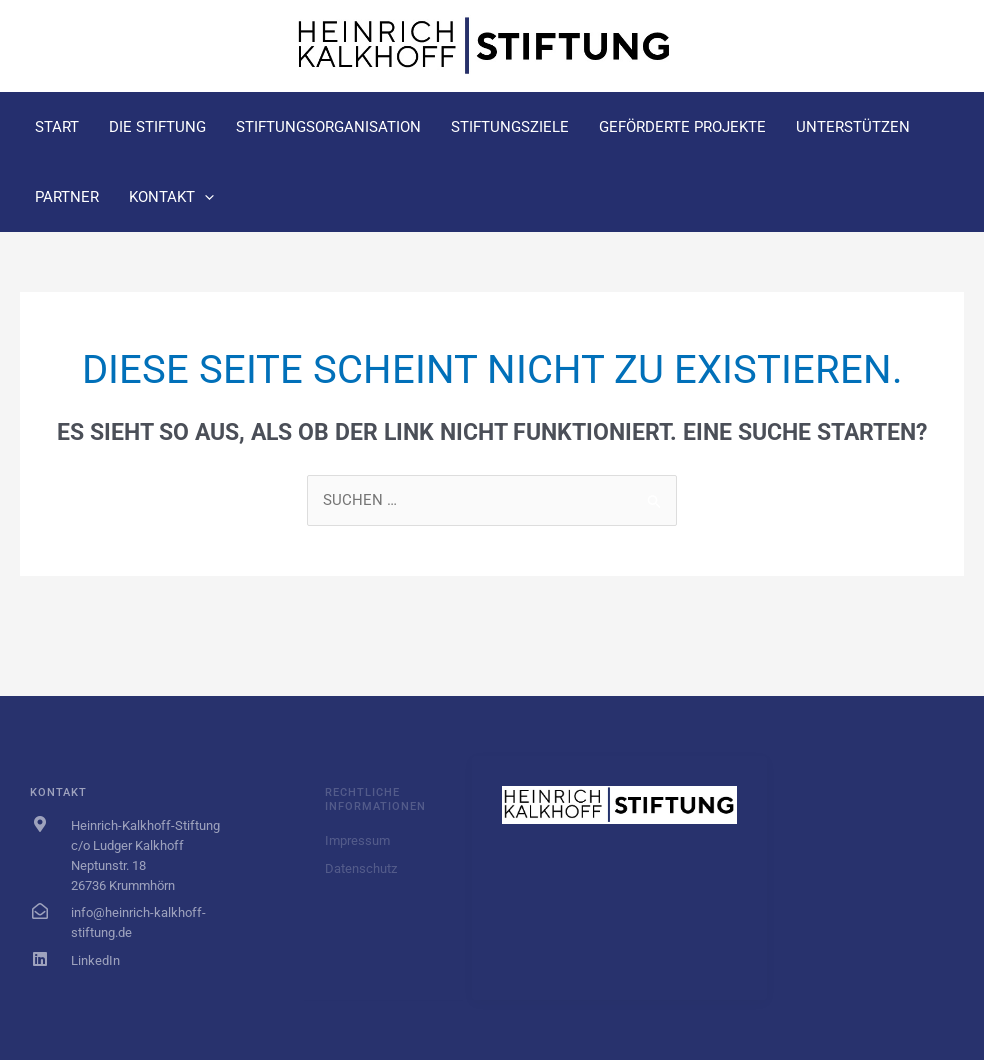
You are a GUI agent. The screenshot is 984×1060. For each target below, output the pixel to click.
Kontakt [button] (171, 197)
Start (57, 127)
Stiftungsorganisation (328, 127)
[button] (204, 197)
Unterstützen (853, 127)
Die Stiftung (157, 127)
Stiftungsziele (510, 127)
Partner (67, 197)
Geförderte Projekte (682, 127)
